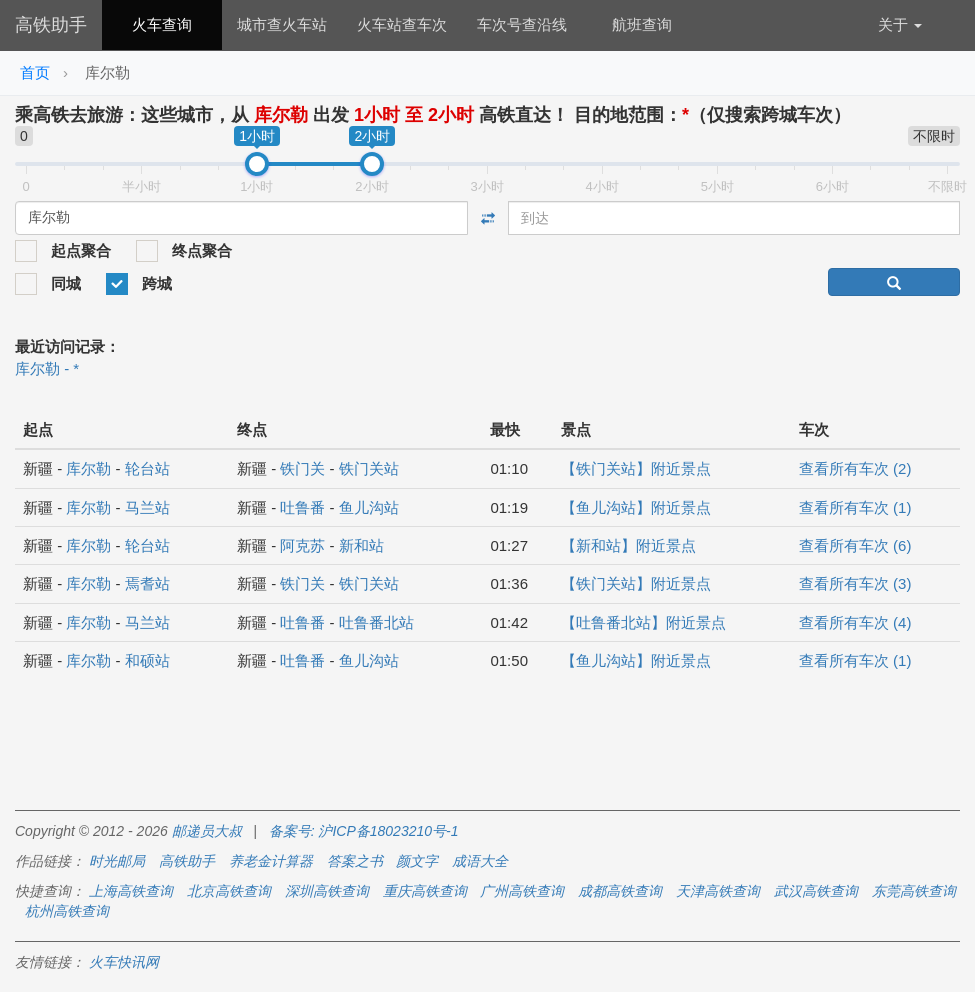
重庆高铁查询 (425, 891)
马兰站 (147, 507)
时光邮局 (117, 861)
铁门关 (302, 468)
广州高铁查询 (522, 891)
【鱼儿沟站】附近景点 (636, 507)
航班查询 (642, 24)
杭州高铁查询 (67, 911)
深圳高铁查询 (327, 891)
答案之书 (355, 861)
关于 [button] (900, 24)
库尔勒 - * (47, 368)
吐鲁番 (302, 507)
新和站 (361, 545)
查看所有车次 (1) (855, 507)
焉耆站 (147, 583)
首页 (35, 72)
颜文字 (417, 861)
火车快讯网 (124, 962)
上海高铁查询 (131, 891)
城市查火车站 (282, 24)
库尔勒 (88, 468)
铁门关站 (369, 468)
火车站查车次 (402, 24)
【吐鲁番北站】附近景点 (643, 622)
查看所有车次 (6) (855, 545)
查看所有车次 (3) (855, 583)
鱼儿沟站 (369, 507)
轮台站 (147, 468)
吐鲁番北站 (376, 622)
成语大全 (480, 861)
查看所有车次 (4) (855, 622)
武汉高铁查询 (816, 891)
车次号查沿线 (522, 24)
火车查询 (162, 24)
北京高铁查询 (229, 891)
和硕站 (147, 660)
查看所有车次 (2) (855, 468)
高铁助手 (51, 25)
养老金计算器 (271, 861)
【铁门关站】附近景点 (636, 468)
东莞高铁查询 (914, 891)
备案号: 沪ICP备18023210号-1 (364, 831)
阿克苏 (302, 545)
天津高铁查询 (718, 891)
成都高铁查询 (620, 891)
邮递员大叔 (207, 831)
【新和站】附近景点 (628, 545)
